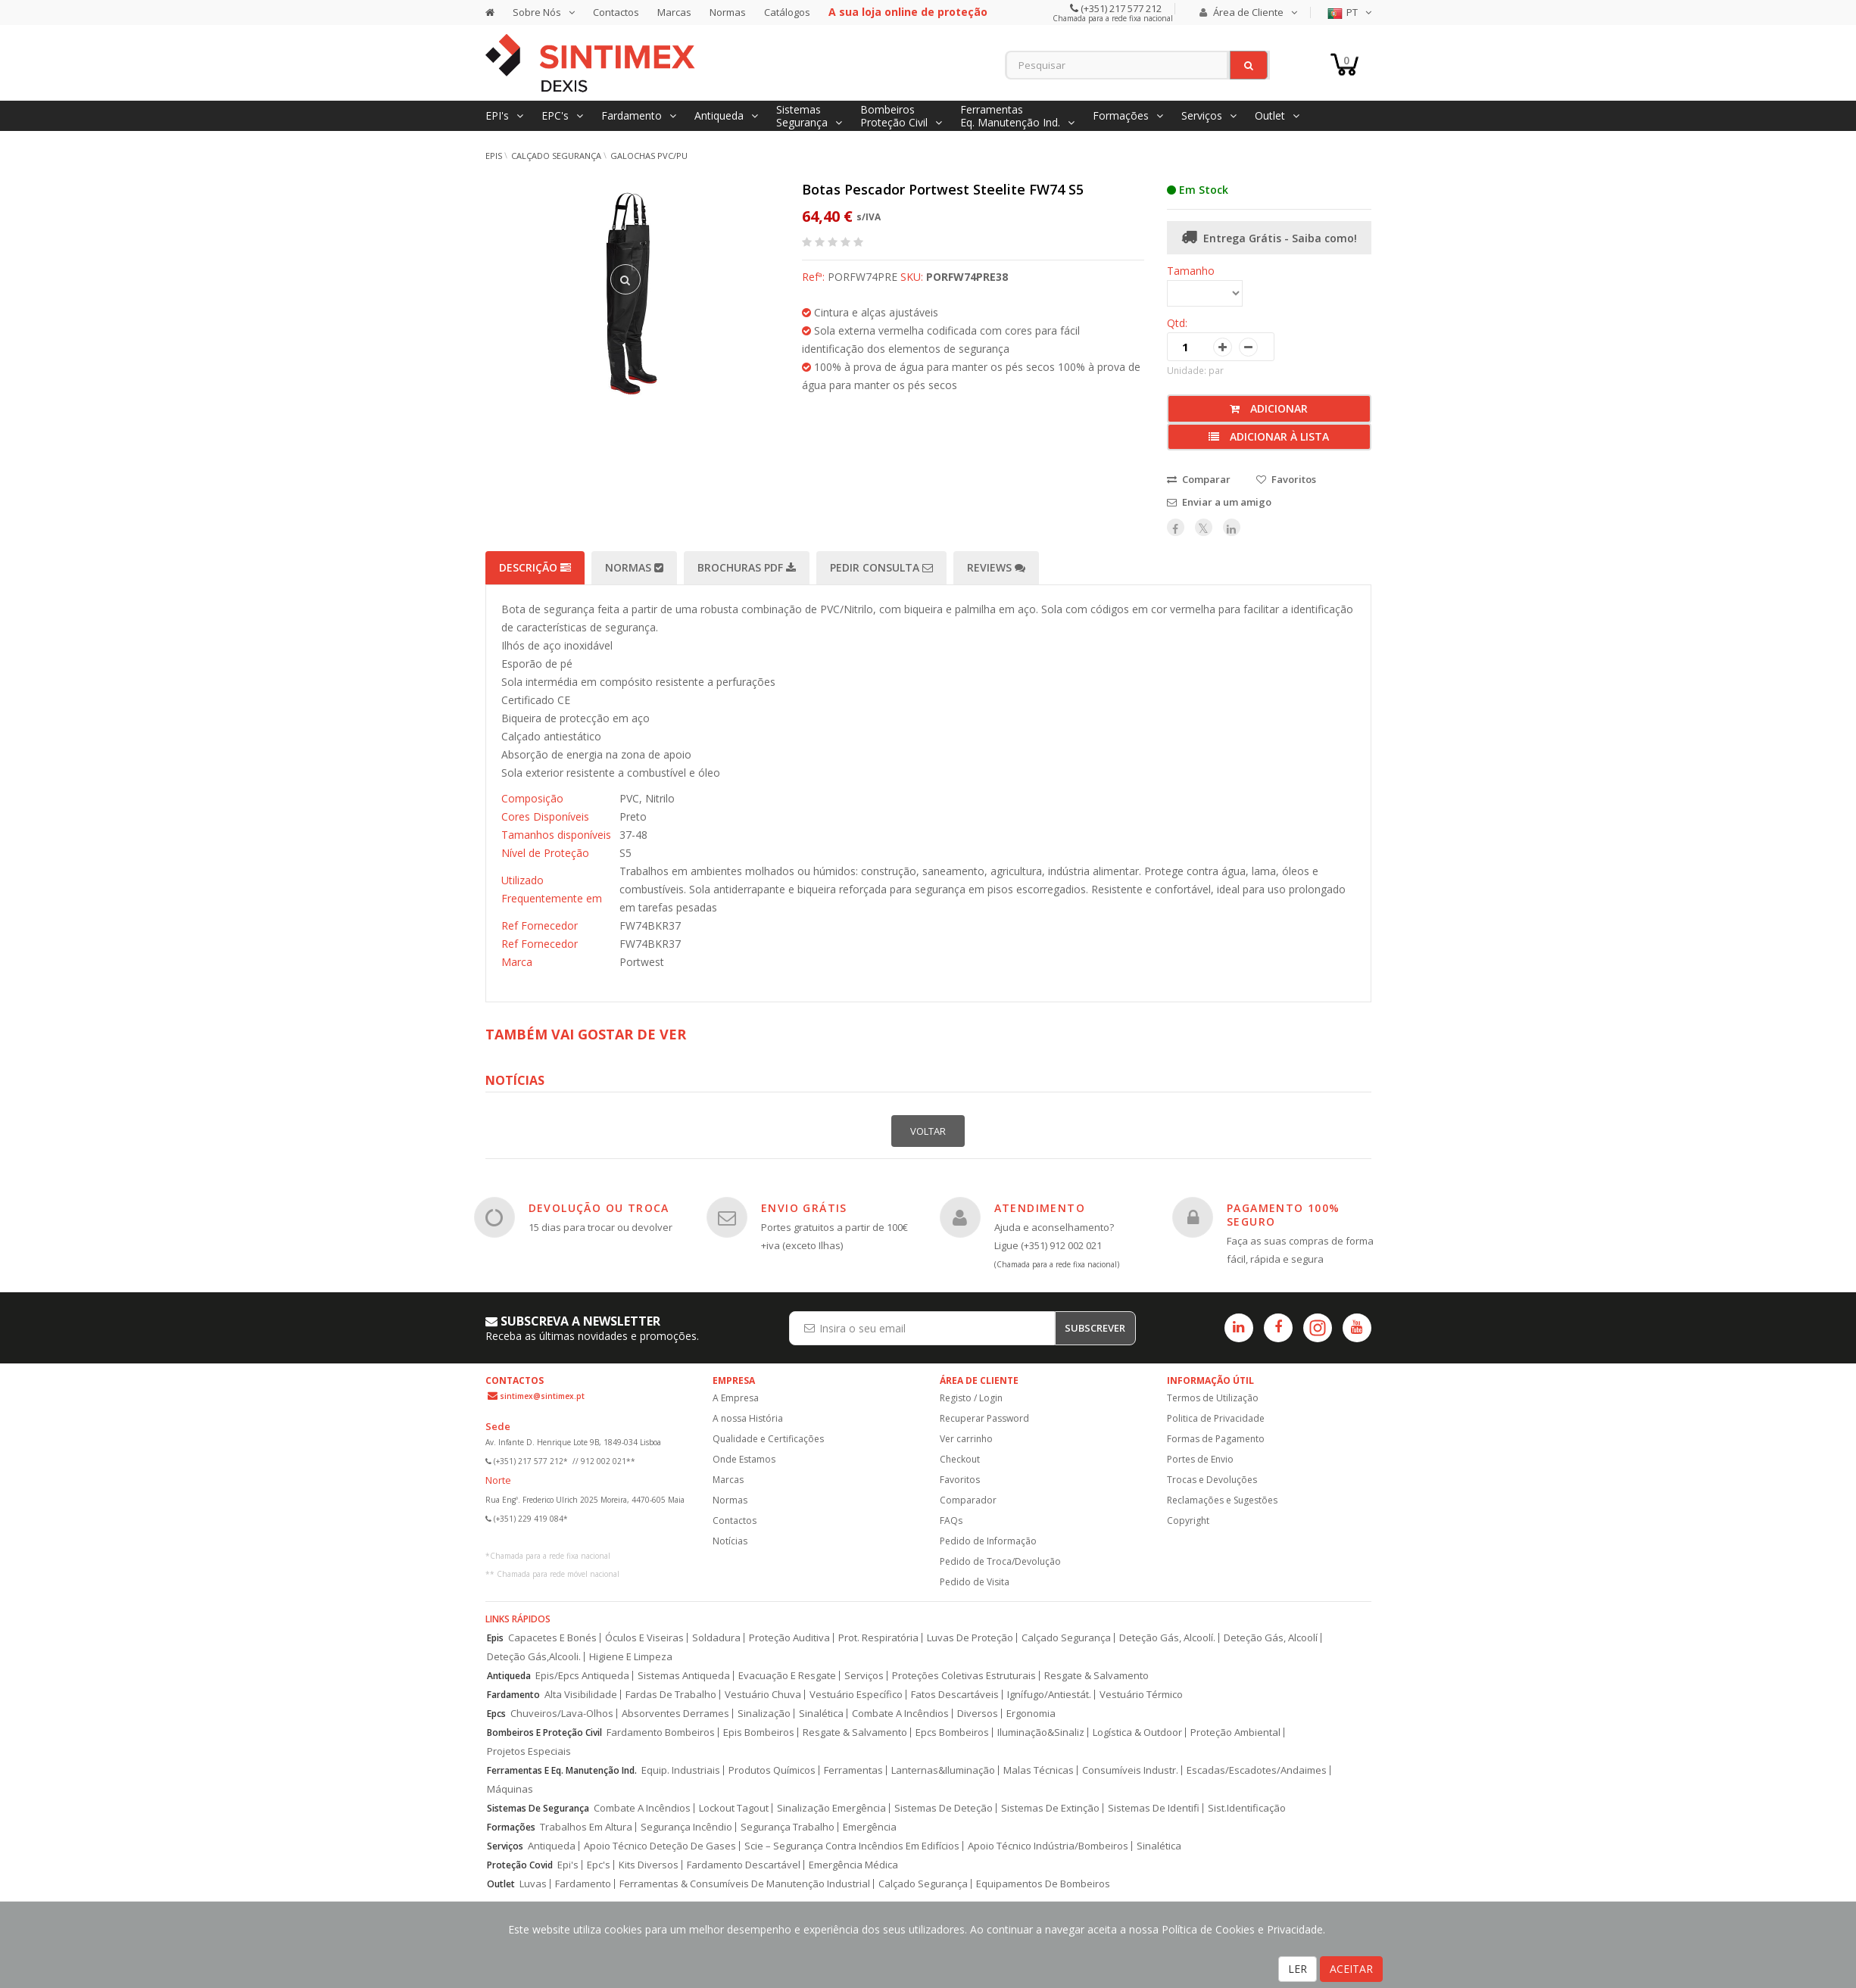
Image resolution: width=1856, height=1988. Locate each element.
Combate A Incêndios (900, 1713)
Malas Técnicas (1038, 1770)
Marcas (674, 12)
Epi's (568, 1865)
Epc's (598, 1865)
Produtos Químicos (772, 1770)
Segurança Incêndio (686, 1827)
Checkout (960, 1459)
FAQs (951, 1520)
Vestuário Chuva (763, 1695)
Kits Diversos (648, 1865)
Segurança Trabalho (787, 1827)
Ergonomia (1031, 1713)
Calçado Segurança (556, 155)
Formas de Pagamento (1216, 1438)
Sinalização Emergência (831, 1808)
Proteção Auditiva (789, 1638)
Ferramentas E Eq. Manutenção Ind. (562, 1770)
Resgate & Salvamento (1096, 1676)
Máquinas (510, 1789)
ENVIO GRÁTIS (804, 1208)
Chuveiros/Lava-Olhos (561, 1713)
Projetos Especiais (529, 1751)
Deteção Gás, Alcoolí (1271, 1638)
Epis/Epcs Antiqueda (582, 1676)
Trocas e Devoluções (1212, 1479)
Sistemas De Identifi (1153, 1808)
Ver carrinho (966, 1438)
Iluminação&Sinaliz (1040, 1732)
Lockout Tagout (734, 1808)
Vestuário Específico (856, 1695)
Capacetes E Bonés (552, 1638)
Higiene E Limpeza (630, 1657)
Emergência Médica (853, 1865)
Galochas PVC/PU (649, 155)
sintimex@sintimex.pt (542, 1396)
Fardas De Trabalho (670, 1695)
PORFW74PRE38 (967, 277)
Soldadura (716, 1638)
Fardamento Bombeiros (661, 1732)
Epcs (496, 1713)
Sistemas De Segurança (538, 1808)
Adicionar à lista (1269, 436)
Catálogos (787, 12)
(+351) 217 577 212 (1120, 8)
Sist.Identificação (1247, 1808)
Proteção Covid (520, 1865)
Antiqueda (509, 1676)
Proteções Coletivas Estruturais (964, 1676)
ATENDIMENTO (1039, 1208)
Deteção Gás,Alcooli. (534, 1657)
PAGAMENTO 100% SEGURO (1283, 1215)
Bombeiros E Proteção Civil (544, 1732)
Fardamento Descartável (743, 1865)
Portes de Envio (1200, 1459)
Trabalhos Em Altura (586, 1827)
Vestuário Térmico (1141, 1695)
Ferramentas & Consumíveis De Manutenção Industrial (744, 1884)
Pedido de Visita (974, 1581)
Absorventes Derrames (675, 1713)
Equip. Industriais (680, 1770)
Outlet (501, 1884)
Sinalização (764, 1713)
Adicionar (1269, 408)
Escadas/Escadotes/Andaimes (1257, 1770)
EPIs (493, 155)
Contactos (616, 12)
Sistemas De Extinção (1050, 1808)
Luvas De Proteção (970, 1638)
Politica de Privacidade (1216, 1418)
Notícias (730, 1541)
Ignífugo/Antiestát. (1049, 1695)
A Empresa (736, 1397)
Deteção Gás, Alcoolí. (1167, 1638)
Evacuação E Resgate (787, 1676)
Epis (495, 1638)
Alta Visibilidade (580, 1695)
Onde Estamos (744, 1459)
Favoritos (960, 1479)
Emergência (870, 1827)
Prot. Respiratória (878, 1638)
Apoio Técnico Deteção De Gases (660, 1846)
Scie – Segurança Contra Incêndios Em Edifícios (851, 1846)
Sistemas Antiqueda (684, 1676)
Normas (728, 12)
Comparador (968, 1500)
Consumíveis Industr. (1130, 1770)
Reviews (996, 567)
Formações (511, 1827)
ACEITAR (1351, 1969)
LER (1297, 1969)
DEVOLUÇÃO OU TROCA (599, 1208)
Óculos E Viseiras (644, 1638)
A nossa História (748, 1418)
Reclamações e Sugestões (1222, 1500)
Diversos (977, 1713)
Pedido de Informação (988, 1541)
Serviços (864, 1676)
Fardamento (513, 1695)
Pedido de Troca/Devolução (1000, 1561)
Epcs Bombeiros (952, 1732)
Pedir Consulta (881, 567)
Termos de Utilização (1213, 1397)
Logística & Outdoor (1137, 1732)
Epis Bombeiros (758, 1732)
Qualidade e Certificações (768, 1438)
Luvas (533, 1884)
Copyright (1188, 1520)
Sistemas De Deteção (943, 1808)
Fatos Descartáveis (955, 1695)
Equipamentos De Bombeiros (1043, 1884)
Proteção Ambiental (1235, 1732)
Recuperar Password (984, 1418)
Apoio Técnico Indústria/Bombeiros (1048, 1846)
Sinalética (821, 1713)
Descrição (535, 567)
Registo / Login (971, 1397)
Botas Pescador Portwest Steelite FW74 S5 (943, 189)
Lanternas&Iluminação (943, 1770)
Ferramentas (853, 1770)
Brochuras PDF (746, 567)
